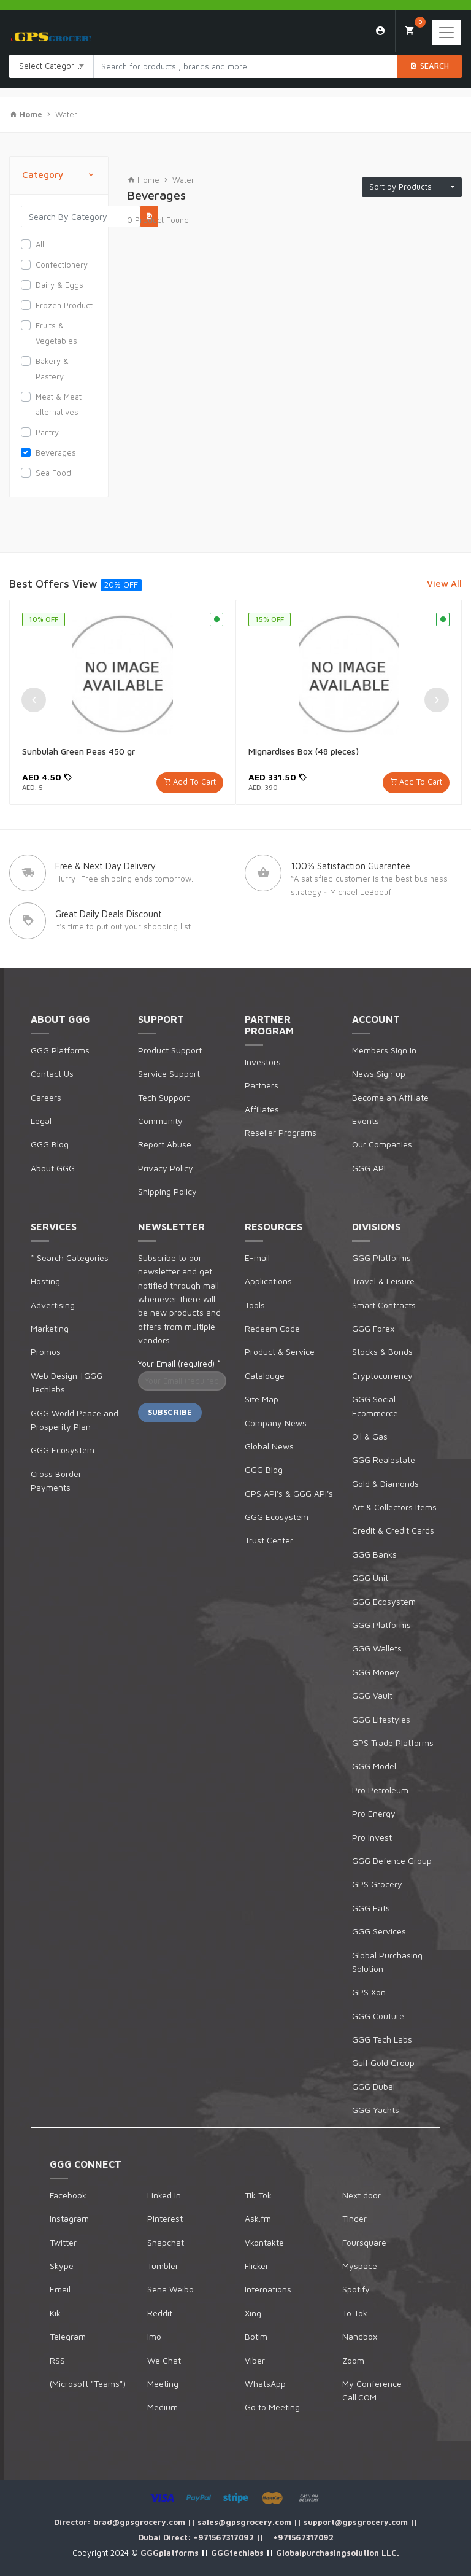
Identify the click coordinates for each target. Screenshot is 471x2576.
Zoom (353, 2360)
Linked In (164, 2195)
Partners (261, 1085)
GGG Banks (374, 1554)
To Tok (354, 2313)
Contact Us (52, 1073)
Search (429, 66)
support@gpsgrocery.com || (361, 2522)
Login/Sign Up (380, 31)
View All (444, 583)
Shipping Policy (167, 1191)
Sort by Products (409, 187)
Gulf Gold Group (383, 2062)
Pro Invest (372, 1837)
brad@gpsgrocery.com (140, 2522)
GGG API (369, 1168)
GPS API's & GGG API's (289, 1493)
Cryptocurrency (382, 1375)
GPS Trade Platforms (393, 1742)
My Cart (414, 27)
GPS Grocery (377, 1884)
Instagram (69, 2218)
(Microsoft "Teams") (88, 2383)
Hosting (45, 1281)
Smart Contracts (384, 1305)
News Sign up (378, 1073)
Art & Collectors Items (394, 1507)
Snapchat (165, 2242)
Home (143, 180)
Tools (255, 1305)
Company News (276, 1423)
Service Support (169, 1073)
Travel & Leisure (383, 1281)
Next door (361, 2195)
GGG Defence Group (392, 1860)
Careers (46, 1097)
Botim (256, 2336)
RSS (57, 2360)
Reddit (159, 2313)
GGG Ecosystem (62, 1450)
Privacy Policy (165, 1168)
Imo (154, 2336)
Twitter (63, 2242)
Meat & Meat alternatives (59, 404)
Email (60, 2289)
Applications (268, 1281)
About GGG (53, 1168)
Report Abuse (164, 1144)
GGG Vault (372, 1695)
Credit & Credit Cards (393, 1530)
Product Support (170, 1050)
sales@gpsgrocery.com (245, 2522)
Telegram (68, 2336)
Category (59, 175)
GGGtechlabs (238, 2553)
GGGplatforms (170, 2553)
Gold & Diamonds (385, 1483)
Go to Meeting (272, 2407)
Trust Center (269, 1540)
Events (365, 1120)
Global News (269, 1446)
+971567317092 (225, 2537)
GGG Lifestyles (381, 1719)
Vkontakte (264, 2242)
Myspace (359, 2265)
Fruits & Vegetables (56, 333)
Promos (46, 1351)
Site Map (261, 1399)
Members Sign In (384, 1050)
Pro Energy (374, 1813)
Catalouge (265, 1375)
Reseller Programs (280, 1132)
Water (66, 114)
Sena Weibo (170, 2289)
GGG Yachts (375, 2110)
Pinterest (165, 2218)
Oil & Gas (370, 1436)
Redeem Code (272, 1328)
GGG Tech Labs (382, 2039)
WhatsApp (265, 2383)
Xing (253, 2313)
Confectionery (62, 265)
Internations (268, 2289)
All (40, 244)
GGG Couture (378, 2016)
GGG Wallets (377, 1648)
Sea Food (53, 473)
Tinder (354, 2218)
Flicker (257, 2265)
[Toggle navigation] (446, 32)
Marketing (50, 1328)
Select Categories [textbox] (52, 66)
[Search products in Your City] (245, 66)
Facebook (68, 2195)
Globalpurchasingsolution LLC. (337, 2553)
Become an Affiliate (390, 1097)
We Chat (164, 2360)
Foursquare (364, 2242)
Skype (62, 2265)
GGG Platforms (60, 1050)
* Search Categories (70, 1257)
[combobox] (51, 66)
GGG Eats (371, 1908)
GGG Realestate (383, 1459)
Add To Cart (194, 781)
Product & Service (280, 1351)
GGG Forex (373, 1328)
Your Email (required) (179, 1363)
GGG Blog (50, 1144)
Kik (55, 2313)
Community (160, 1120)
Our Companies (382, 1144)
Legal (41, 1120)
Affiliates (262, 1109)
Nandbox (359, 2336)
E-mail (257, 1257)
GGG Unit (370, 1577)
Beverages (56, 452)
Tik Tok (258, 2195)
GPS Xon (369, 1992)
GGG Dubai (373, 2086)
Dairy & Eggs (59, 285)
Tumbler (162, 2265)
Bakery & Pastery (52, 368)
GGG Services (379, 1931)
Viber (255, 2360)
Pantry (47, 432)
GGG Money (375, 1672)
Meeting (162, 2383)
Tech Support (164, 1097)
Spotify (356, 2289)
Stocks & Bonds (382, 1351)
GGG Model (374, 1766)
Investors (263, 1062)
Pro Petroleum (380, 1790)
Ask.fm (258, 2218)
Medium (162, 2407)
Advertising (53, 1305)
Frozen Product (64, 305)
